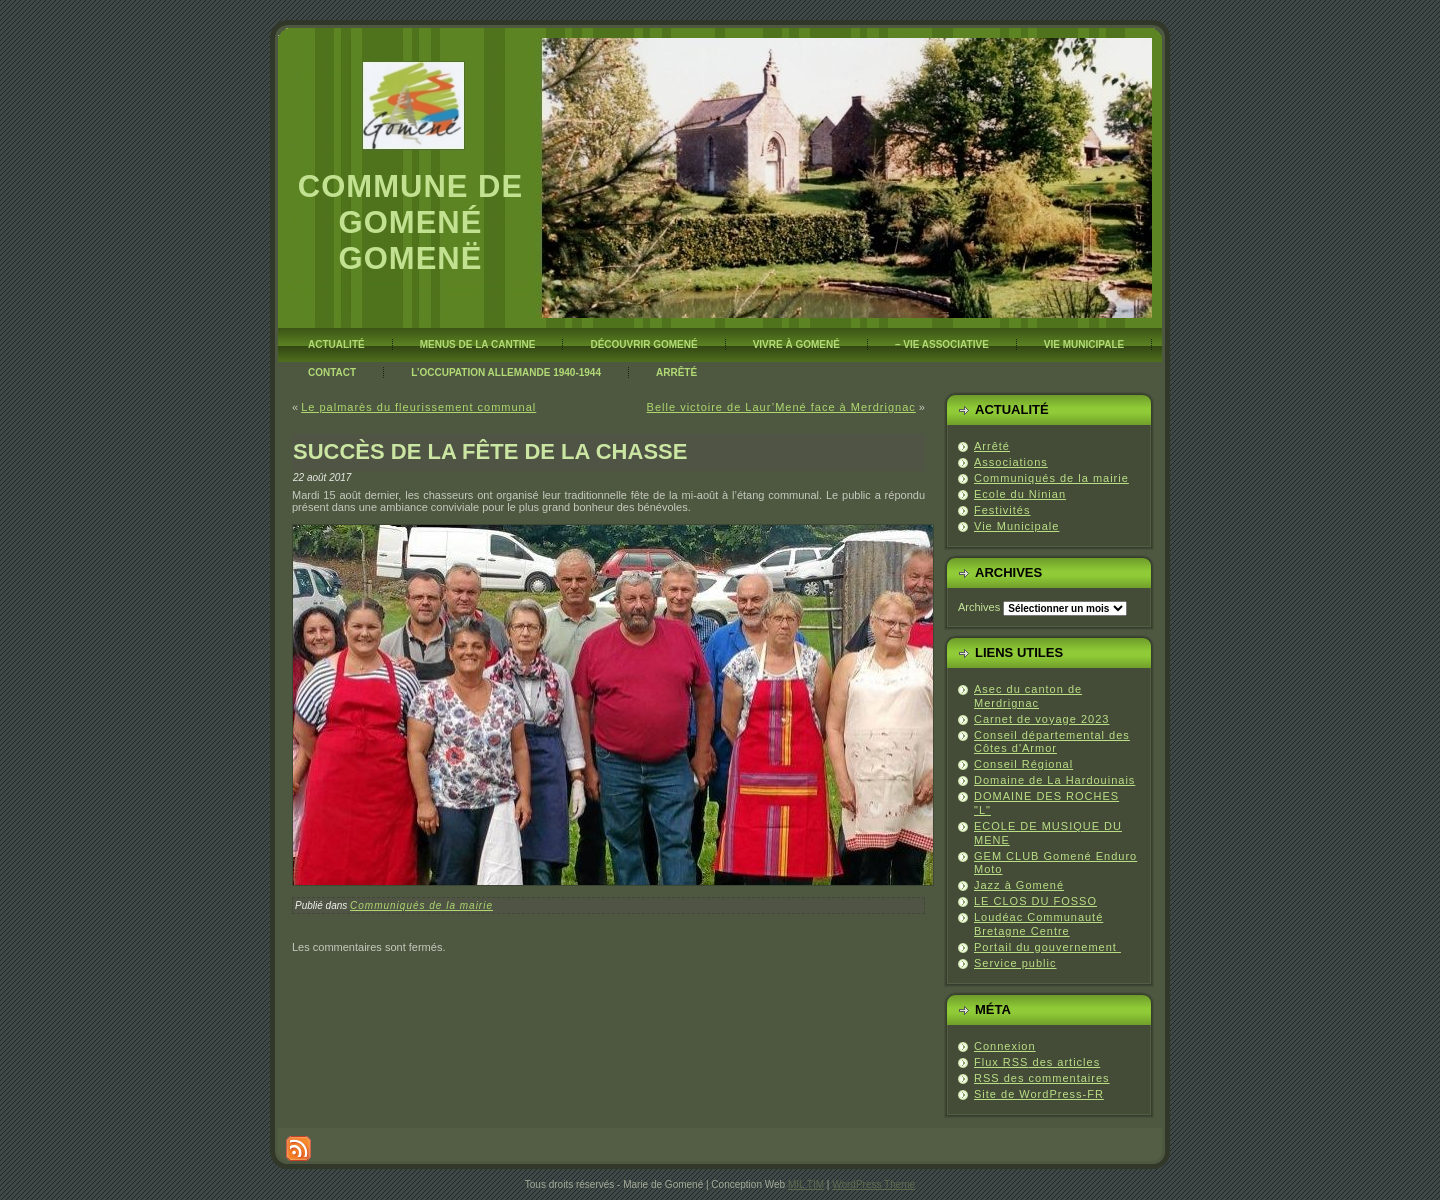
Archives (979, 607)
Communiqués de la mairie (421, 905)
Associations (1011, 462)
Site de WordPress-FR (1039, 1094)
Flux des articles (1037, 1062)
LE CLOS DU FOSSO (1035, 901)
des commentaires (1042, 1078)
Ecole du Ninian (1020, 494)
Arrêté (992, 446)
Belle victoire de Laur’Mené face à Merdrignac (781, 407)
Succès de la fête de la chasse (490, 451)
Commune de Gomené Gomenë (410, 222)
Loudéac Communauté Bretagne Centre (1038, 924)
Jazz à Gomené (1019, 885)
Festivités (1002, 510)
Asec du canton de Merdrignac (1028, 696)
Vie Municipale (1016, 526)
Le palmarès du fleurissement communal (418, 407)
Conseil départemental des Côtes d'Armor (1052, 742)
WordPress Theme (873, 1184)
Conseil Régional (1023, 764)
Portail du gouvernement (1047, 947)
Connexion (1005, 1046)
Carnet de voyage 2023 (1041, 719)
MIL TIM (806, 1184)
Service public (1015, 963)
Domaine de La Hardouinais (1054, 780)
